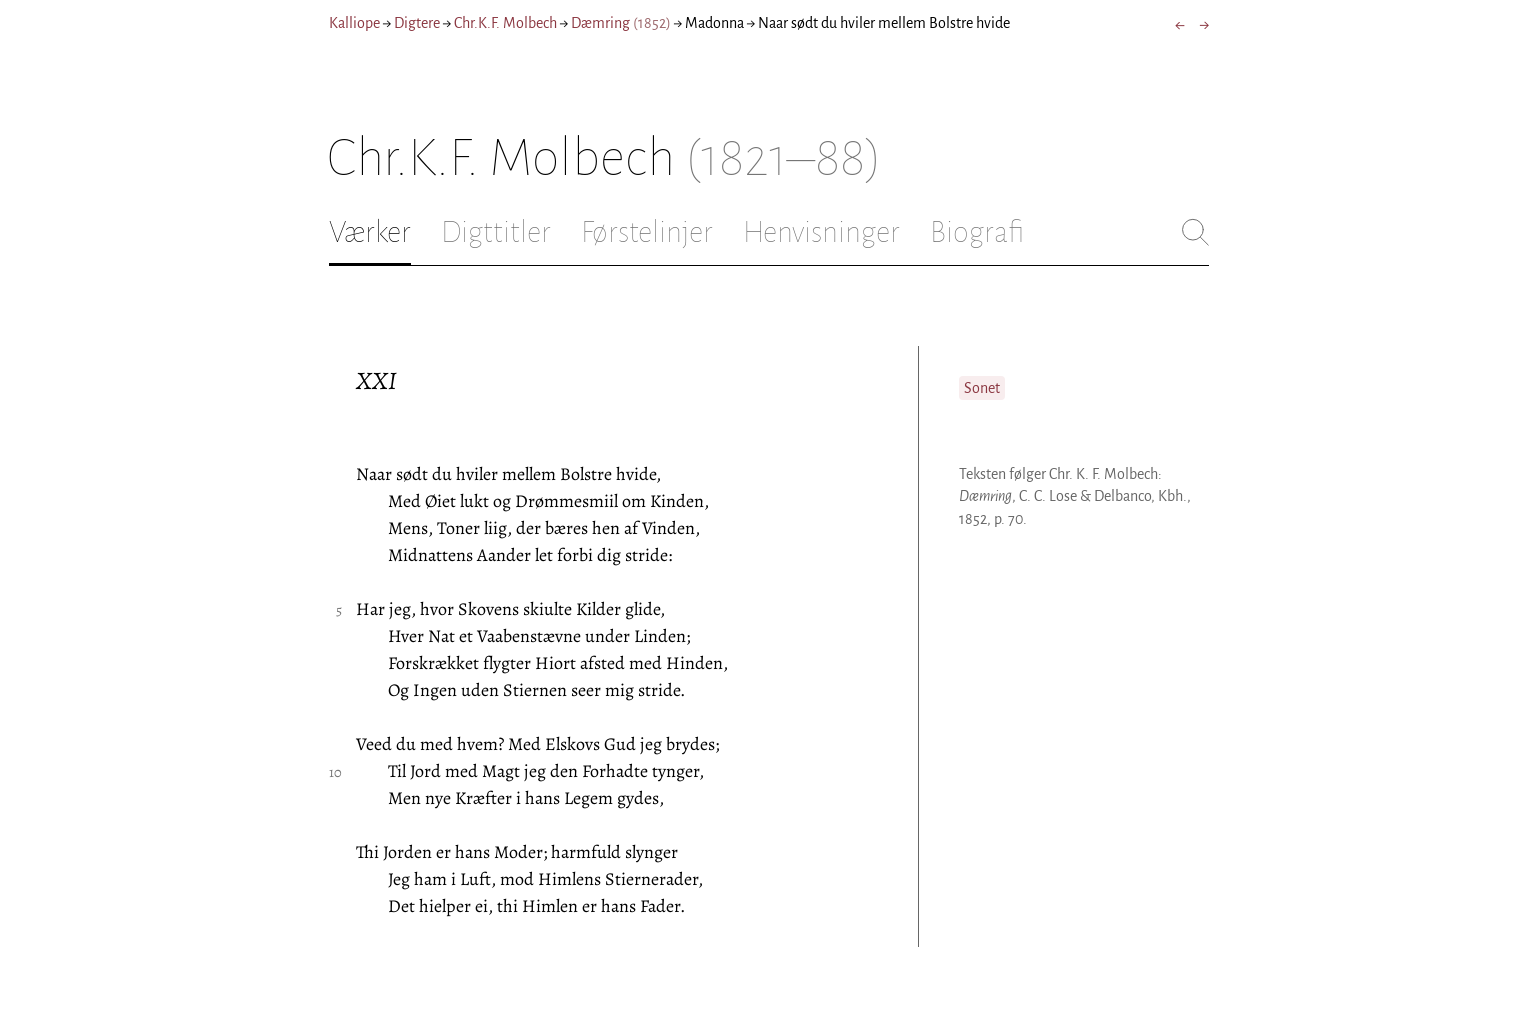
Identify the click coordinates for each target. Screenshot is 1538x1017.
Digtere (417, 23)
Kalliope (354, 23)
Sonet (982, 388)
